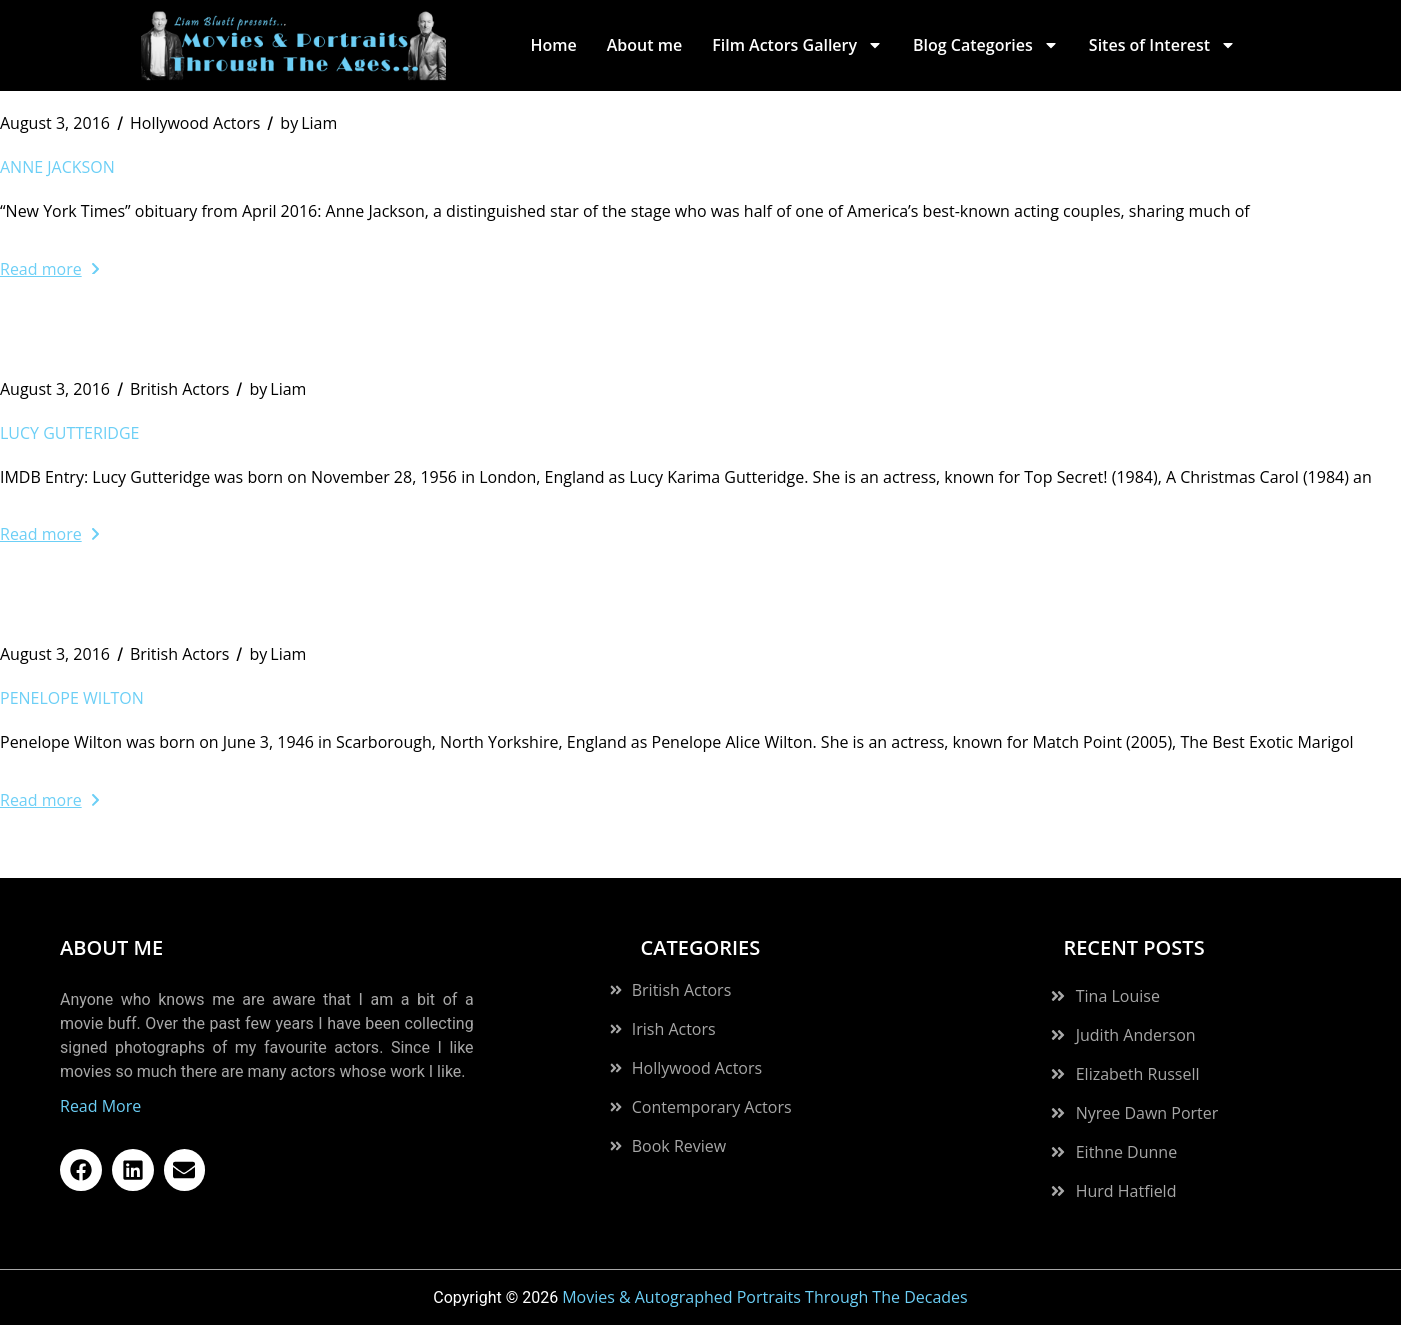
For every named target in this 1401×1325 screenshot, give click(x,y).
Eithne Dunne (1126, 1152)
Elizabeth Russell (1138, 1074)
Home (553, 45)
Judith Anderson (1136, 1035)
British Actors (180, 389)
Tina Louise (1118, 996)
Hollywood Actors (195, 123)
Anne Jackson (57, 167)
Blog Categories (986, 45)
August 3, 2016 (55, 123)
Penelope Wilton (72, 698)
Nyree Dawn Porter (1147, 1113)
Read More (100, 1106)
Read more (49, 269)
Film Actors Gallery (797, 45)
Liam (308, 123)
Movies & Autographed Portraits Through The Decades (765, 1297)
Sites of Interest (1162, 45)
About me (644, 45)
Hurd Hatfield (1126, 1191)
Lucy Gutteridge (69, 433)
